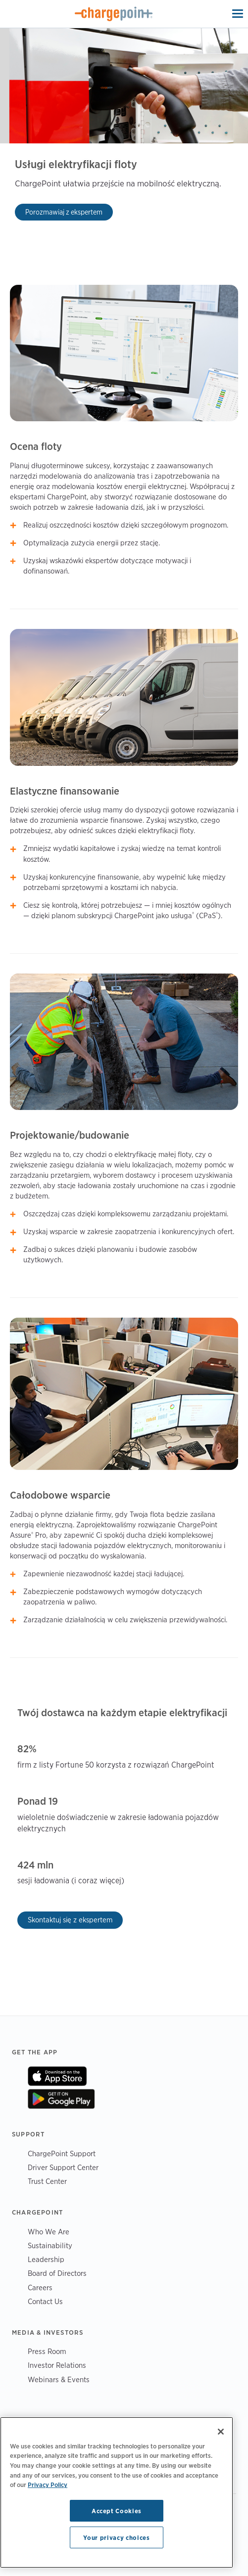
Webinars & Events (59, 2379)
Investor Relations (57, 2365)
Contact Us (45, 2301)
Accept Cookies (117, 2511)
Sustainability (50, 2245)
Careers (40, 2287)
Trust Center (47, 2181)
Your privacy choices (116, 2537)
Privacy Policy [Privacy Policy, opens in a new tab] (47, 2484)
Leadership (46, 2259)
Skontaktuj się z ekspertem (70, 1919)
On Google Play (61, 2099)
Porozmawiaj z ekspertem (63, 212)
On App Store (57, 2076)
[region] (116, 2492)
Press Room (47, 2351)
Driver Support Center (63, 2167)
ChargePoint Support (62, 2153)
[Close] (221, 2432)
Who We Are (48, 2231)
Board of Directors (57, 2273)
